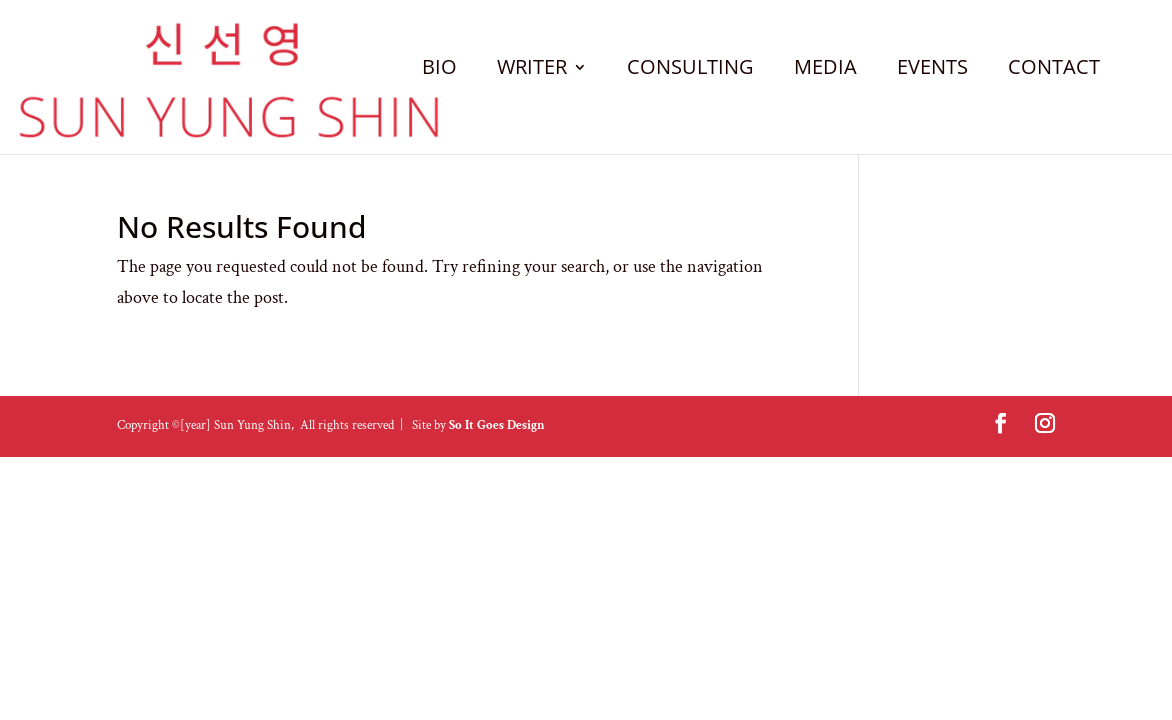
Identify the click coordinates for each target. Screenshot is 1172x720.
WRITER (532, 70)
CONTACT (1054, 70)
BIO (439, 70)
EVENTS (932, 70)
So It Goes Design (497, 425)
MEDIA (825, 70)
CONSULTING (690, 70)
